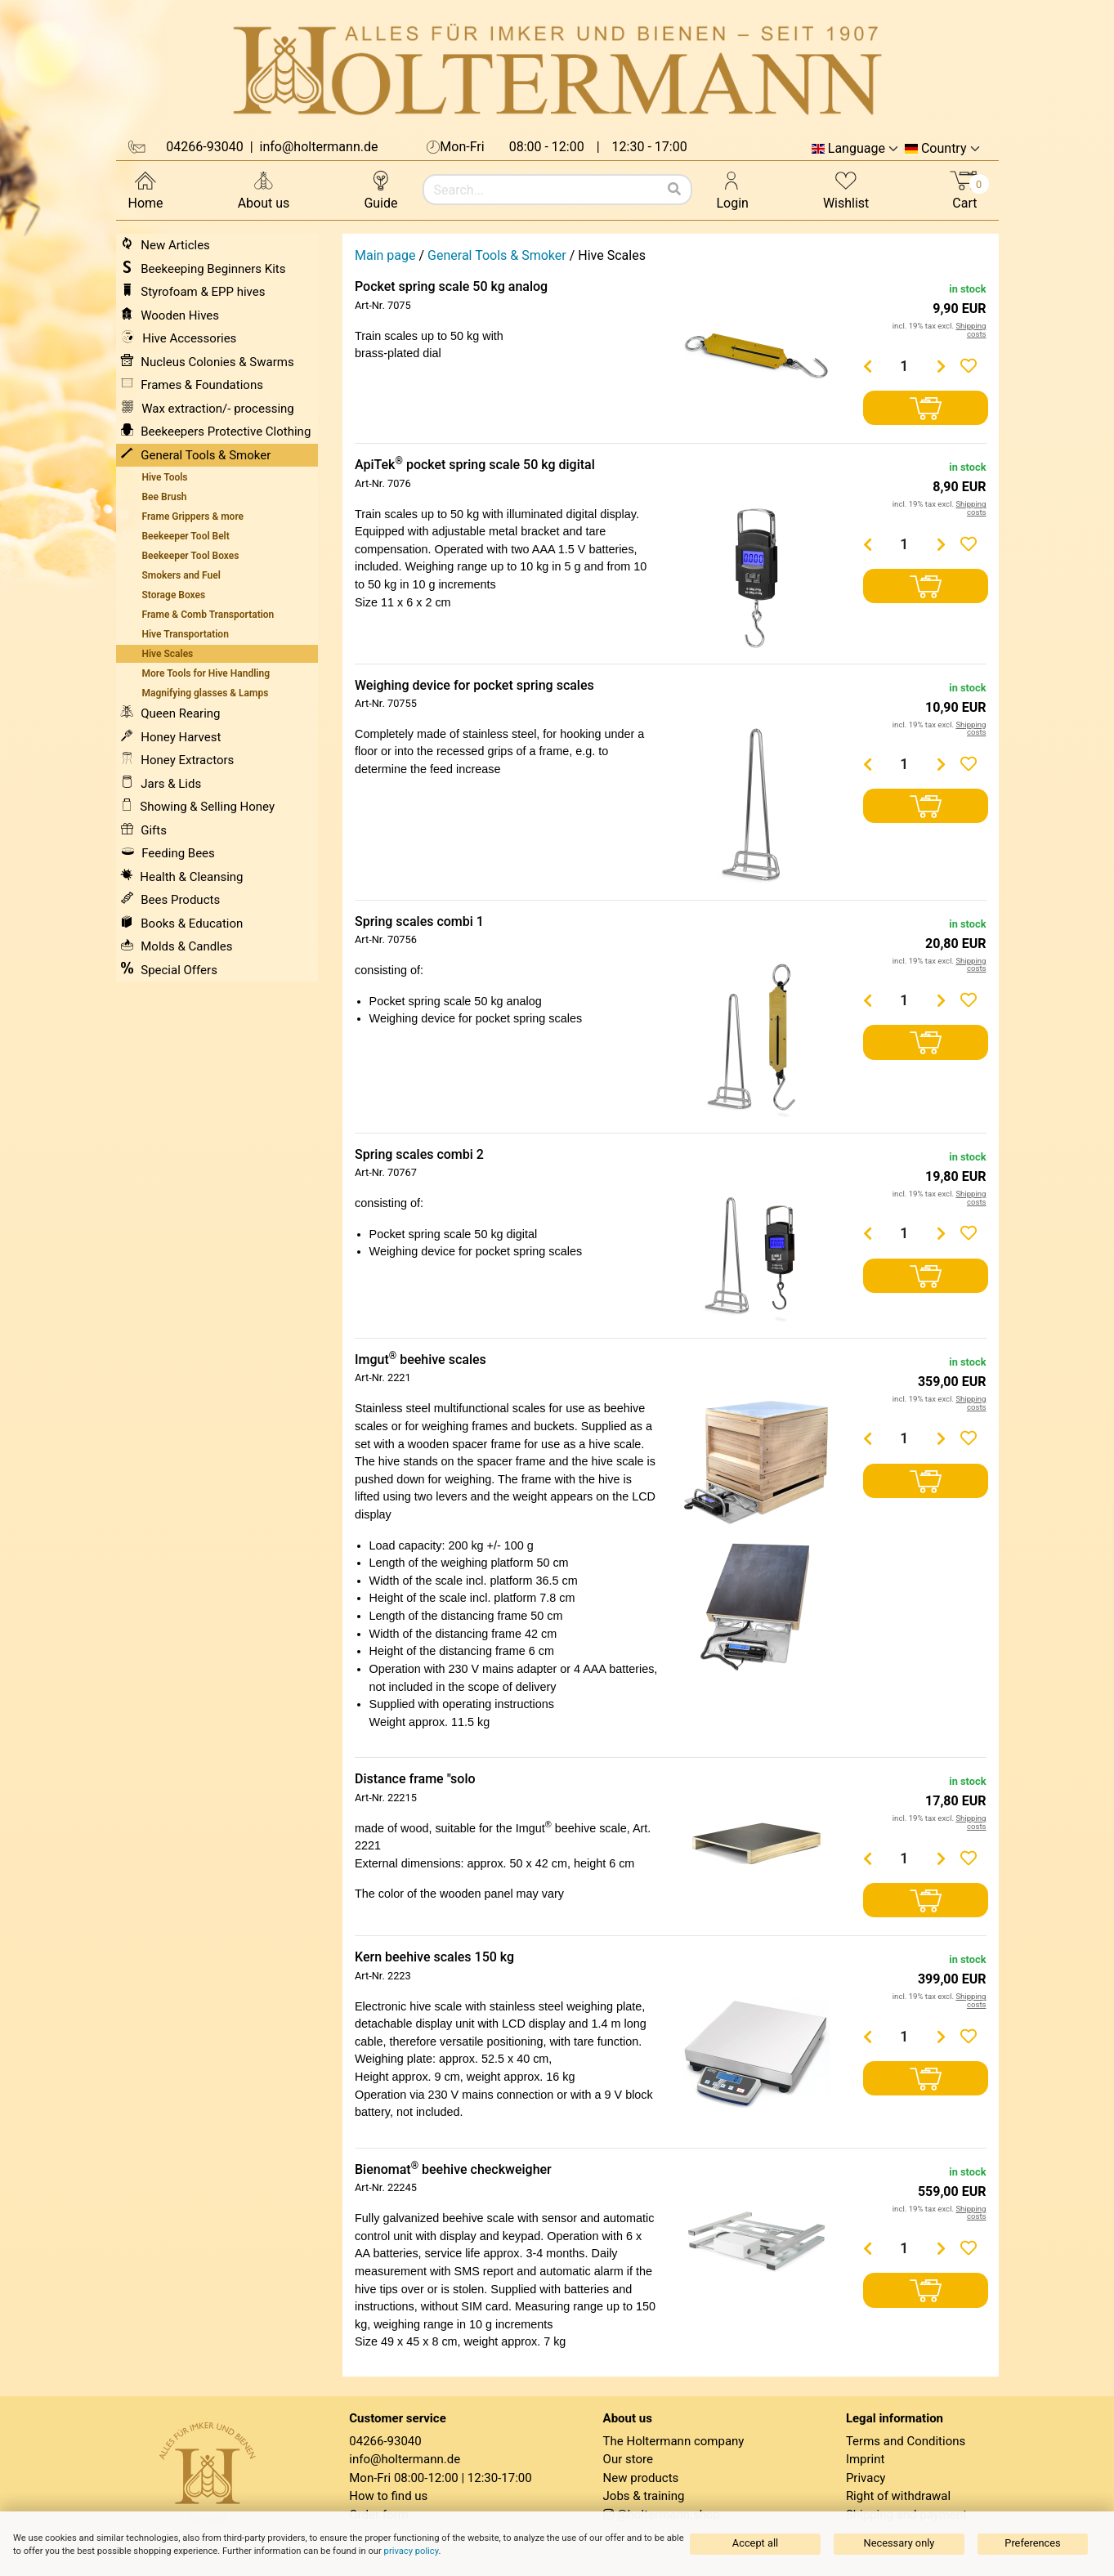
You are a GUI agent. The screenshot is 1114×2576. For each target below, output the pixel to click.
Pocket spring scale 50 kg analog (451, 286)
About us (264, 189)
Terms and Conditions (905, 2441)
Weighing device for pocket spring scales (474, 685)
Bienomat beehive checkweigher (453, 2169)
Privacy (865, 2478)
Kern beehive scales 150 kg (434, 1957)
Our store (628, 2459)
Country (944, 149)
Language (856, 149)
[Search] (674, 189)
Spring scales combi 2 (419, 1154)
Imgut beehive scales (420, 1359)
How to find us (388, 2496)
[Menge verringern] (867, 366)
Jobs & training (644, 2496)
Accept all (755, 2543)
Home (145, 189)
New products (641, 2478)
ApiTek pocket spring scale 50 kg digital (475, 464)
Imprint (865, 2459)
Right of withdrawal (898, 2496)
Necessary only (899, 2543)
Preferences (1032, 2543)
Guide (380, 189)
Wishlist (846, 189)
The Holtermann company (674, 2441)
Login (733, 189)
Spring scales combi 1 (419, 921)
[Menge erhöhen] (941, 366)
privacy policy (411, 2551)
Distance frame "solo (415, 1779)
